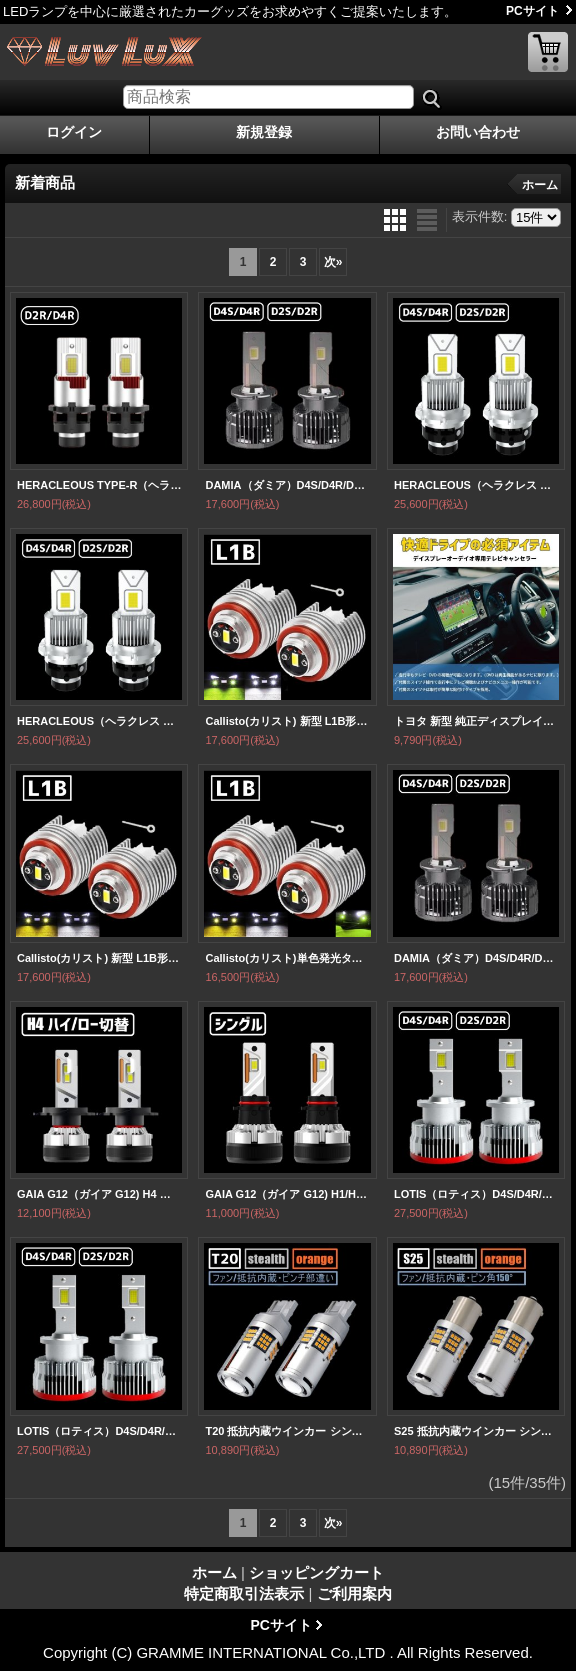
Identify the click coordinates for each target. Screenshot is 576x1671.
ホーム (540, 185)
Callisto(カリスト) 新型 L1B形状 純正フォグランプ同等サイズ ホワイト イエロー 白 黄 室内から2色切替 (99, 958)
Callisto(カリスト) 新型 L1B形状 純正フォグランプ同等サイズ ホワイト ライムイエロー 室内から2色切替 (287, 721)
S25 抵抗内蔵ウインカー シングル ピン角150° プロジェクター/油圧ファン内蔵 (476, 1431)
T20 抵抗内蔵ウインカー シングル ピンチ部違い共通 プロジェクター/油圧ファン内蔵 (287, 1431)
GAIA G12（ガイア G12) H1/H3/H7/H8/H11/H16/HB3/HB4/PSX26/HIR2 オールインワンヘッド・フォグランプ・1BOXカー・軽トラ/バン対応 (287, 1194)
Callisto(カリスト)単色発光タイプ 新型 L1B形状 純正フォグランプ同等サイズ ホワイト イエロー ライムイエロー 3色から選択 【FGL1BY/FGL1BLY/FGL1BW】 (287, 958)
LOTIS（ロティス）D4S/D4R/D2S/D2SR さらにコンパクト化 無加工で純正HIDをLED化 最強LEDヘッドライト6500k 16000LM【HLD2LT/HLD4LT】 (476, 1194)
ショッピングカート (548, 52)
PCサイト (532, 11)
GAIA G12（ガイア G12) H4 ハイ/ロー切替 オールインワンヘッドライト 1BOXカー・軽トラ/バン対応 (99, 1194)
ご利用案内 (354, 1593)
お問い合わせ (478, 132)
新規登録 (264, 132)
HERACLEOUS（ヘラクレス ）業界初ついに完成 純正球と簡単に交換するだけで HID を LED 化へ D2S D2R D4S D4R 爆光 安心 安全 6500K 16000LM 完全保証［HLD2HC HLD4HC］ (476, 485)
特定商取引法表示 (244, 1593)
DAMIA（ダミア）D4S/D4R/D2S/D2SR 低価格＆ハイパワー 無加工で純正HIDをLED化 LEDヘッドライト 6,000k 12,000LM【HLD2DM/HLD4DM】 (287, 485)
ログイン (74, 132)
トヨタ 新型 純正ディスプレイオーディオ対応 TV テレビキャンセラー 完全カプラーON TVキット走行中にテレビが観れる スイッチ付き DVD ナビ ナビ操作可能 (476, 721)
